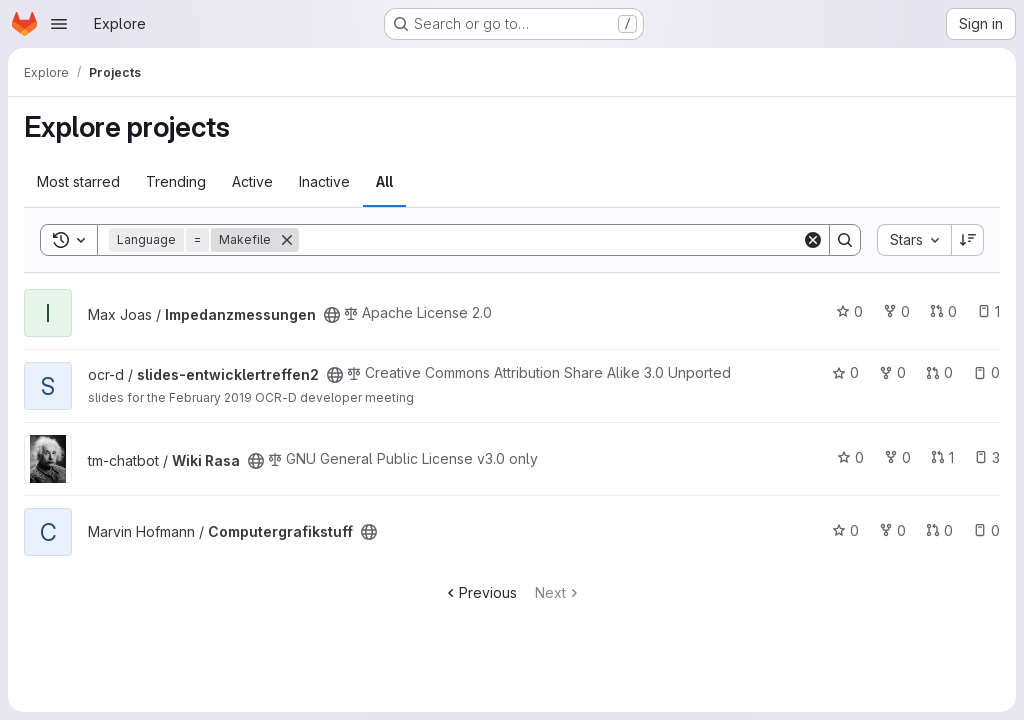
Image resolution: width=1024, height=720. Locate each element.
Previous (480, 592)
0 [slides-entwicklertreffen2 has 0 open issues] (986, 372)
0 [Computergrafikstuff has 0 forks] (892, 530)
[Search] (550, 240)
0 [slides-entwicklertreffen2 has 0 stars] (845, 372)
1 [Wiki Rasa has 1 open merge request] (942, 457)
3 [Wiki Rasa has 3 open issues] (987, 457)
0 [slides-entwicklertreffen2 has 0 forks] (892, 372)
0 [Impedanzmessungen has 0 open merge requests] (943, 311)
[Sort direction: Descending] (968, 240)
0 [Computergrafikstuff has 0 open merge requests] (939, 530)
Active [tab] (252, 181)
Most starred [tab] (78, 181)
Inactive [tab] (324, 181)
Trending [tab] (176, 181)
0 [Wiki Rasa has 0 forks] (897, 457)
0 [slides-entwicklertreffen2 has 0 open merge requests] (939, 372)
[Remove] (287, 240)
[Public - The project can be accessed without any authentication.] (332, 315)
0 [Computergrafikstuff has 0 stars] (845, 530)
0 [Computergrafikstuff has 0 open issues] (986, 530)
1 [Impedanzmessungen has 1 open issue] (988, 311)
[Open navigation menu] (59, 24)
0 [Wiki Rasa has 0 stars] (850, 457)
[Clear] (813, 240)
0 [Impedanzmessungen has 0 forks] (896, 311)
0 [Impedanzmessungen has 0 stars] (849, 311)
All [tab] (384, 181)
